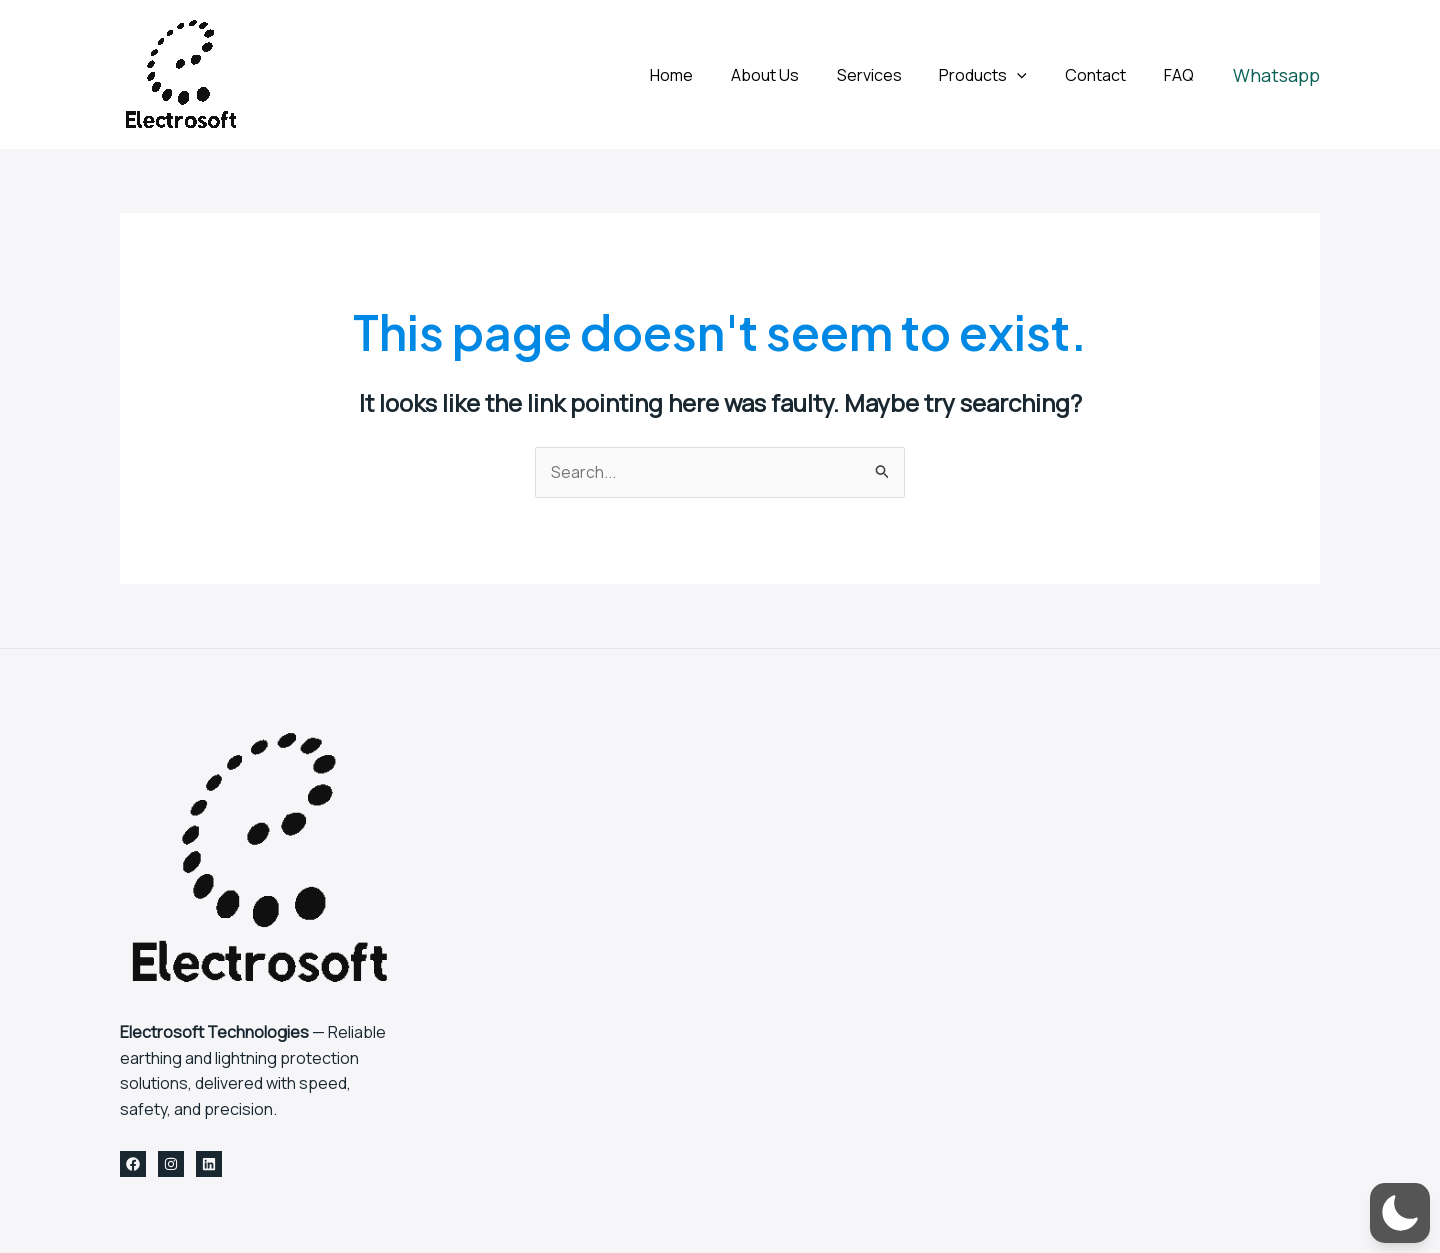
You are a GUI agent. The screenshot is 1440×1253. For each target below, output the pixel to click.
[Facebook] (133, 1165)
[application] (1032, 75)
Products (998, 75)
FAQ (1182, 75)
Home (703, 75)
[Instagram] (171, 1165)
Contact (1104, 75)
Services (889, 75)
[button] (1276, 75)
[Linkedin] (209, 1165)
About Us (791, 75)
